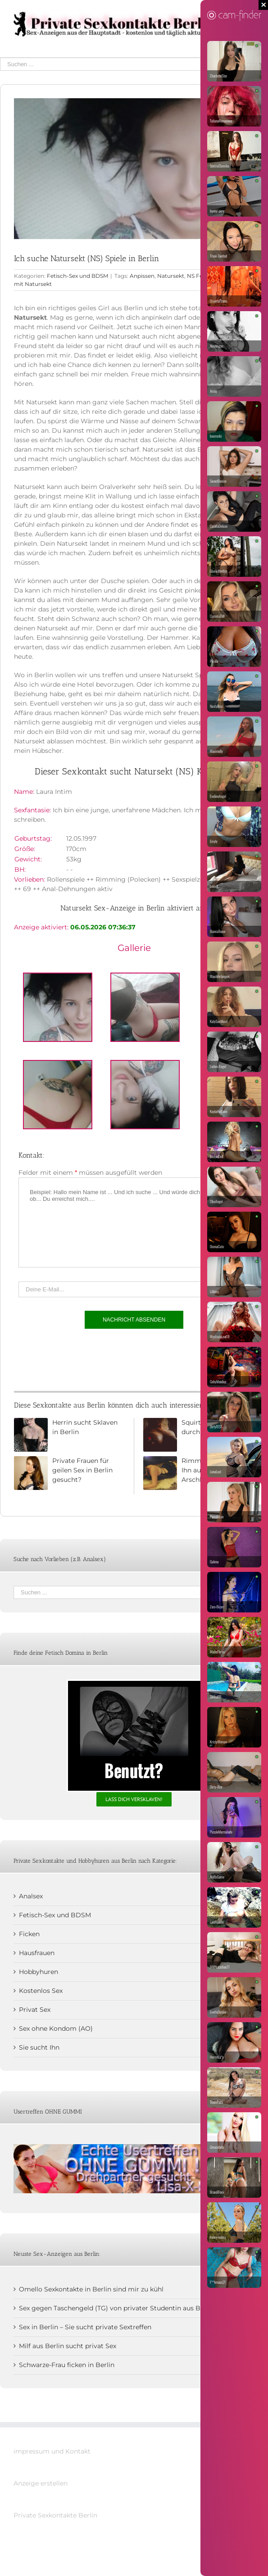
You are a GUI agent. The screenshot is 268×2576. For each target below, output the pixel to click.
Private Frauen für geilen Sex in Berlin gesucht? (82, 1470)
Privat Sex (34, 2010)
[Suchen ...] (127, 64)
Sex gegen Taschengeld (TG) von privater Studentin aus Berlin (116, 2308)
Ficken (29, 1934)
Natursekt (170, 275)
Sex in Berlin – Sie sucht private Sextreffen (85, 2327)
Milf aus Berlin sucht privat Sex (67, 2346)
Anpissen (142, 275)
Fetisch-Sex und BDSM (77, 275)
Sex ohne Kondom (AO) (56, 2028)
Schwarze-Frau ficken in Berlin (66, 2365)
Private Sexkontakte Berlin (55, 2515)
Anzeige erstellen (41, 2483)
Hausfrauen (37, 1953)
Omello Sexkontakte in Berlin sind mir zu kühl (91, 2289)
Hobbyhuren (38, 1972)
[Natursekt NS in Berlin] (134, 168)
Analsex (31, 1896)
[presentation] (86, 1357)
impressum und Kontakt (52, 2451)
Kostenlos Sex (41, 1991)
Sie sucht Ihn (39, 2047)
